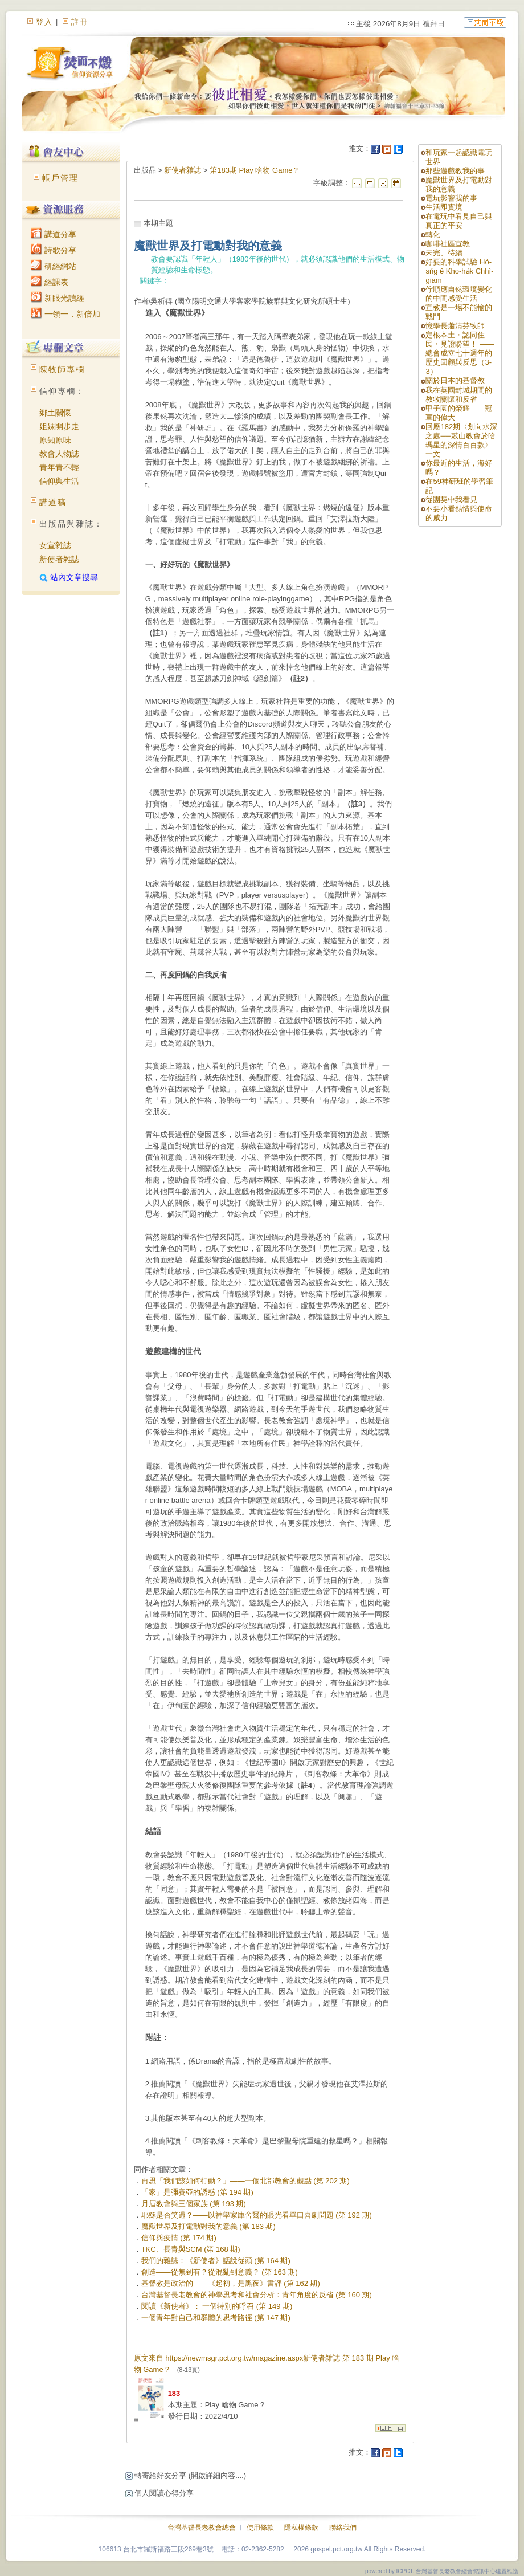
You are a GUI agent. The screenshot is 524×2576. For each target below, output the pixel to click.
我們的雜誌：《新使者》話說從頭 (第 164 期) (215, 2260)
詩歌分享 (53, 250)
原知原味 (55, 440)
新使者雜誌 (59, 559)
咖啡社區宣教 (447, 243)
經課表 (49, 282)
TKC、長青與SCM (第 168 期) (190, 2249)
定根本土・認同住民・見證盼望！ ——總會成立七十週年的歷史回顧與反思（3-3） (459, 353)
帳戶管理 (60, 177)
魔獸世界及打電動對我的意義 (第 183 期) (208, 2226)
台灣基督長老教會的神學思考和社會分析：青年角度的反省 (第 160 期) (256, 2294)
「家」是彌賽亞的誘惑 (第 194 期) (197, 2192)
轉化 (432, 234)
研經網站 (53, 266)
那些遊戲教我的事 (455, 170)
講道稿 (53, 502)
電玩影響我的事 (451, 198)
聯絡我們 (343, 2528)
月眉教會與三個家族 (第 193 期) (193, 2203)
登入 (44, 22)
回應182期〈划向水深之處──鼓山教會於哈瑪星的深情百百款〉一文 (461, 440)
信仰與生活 (59, 481)
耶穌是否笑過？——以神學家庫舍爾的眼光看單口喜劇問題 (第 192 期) (256, 2215)
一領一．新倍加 (65, 314)
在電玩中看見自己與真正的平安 (458, 221)
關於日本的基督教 (455, 380)
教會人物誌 (59, 453)
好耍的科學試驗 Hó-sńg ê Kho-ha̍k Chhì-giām (459, 271)
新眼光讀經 (57, 298)
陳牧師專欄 (62, 369)
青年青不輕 (59, 467)
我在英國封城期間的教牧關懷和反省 (458, 394)
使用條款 (260, 2528)
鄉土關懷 (55, 412)
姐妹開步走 (59, 426)
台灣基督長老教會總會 (201, 2528)
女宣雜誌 (55, 545)
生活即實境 (443, 207)
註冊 (79, 22)
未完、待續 (443, 252)
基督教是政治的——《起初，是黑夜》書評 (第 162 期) (230, 2283)
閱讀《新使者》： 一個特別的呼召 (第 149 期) (217, 2306)
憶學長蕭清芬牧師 (455, 325)
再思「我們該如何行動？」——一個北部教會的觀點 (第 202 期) (245, 2180)
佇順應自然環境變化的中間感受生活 (458, 294)
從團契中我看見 (451, 499)
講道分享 (53, 234)
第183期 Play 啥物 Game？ (255, 170)
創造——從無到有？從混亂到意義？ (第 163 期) (219, 2272)
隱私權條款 (301, 2528)
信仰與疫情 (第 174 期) (178, 2237)
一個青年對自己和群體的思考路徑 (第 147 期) (215, 2317)
